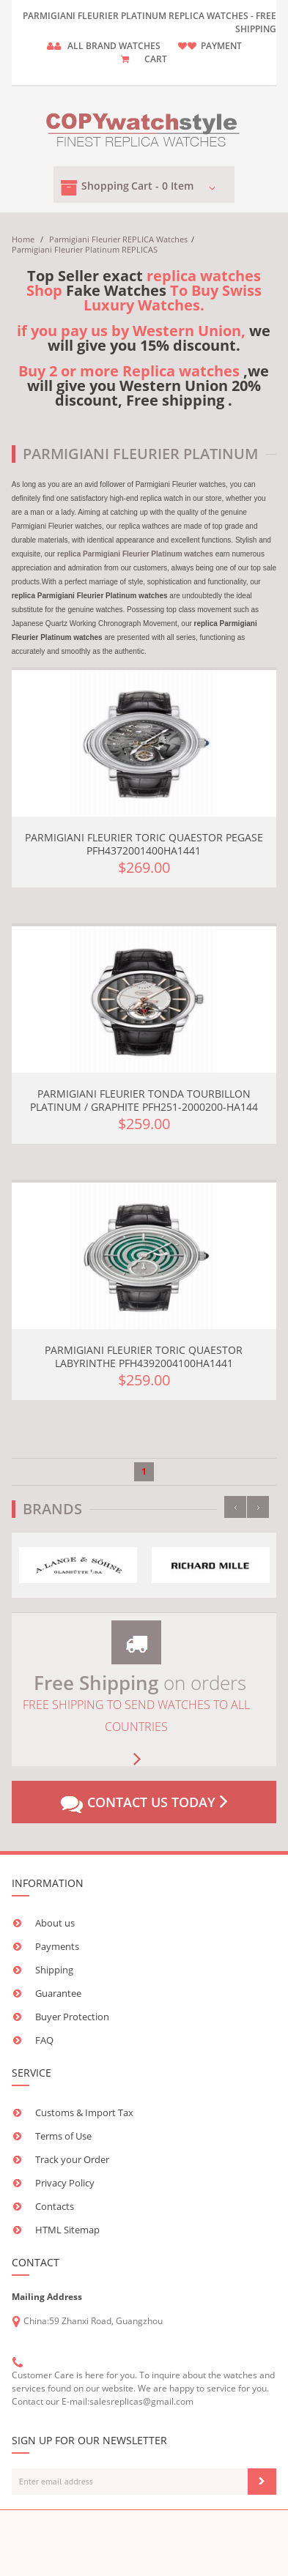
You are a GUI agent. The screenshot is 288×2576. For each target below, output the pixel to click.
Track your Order (72, 2159)
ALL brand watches (113, 46)
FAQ (44, 2040)
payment (221, 46)
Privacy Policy (65, 2182)
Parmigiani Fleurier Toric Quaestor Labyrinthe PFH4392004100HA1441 (144, 1356)
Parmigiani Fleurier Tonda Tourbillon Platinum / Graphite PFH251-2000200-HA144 (144, 1100)
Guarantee (58, 1993)
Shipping (54, 1969)
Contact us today (144, 1803)
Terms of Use (63, 2136)
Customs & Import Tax (84, 2112)
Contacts (54, 2206)
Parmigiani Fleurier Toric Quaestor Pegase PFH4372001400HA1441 (144, 843)
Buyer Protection (72, 2016)
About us (55, 1922)
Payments (57, 1946)
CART (155, 59)
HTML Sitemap (67, 2229)
